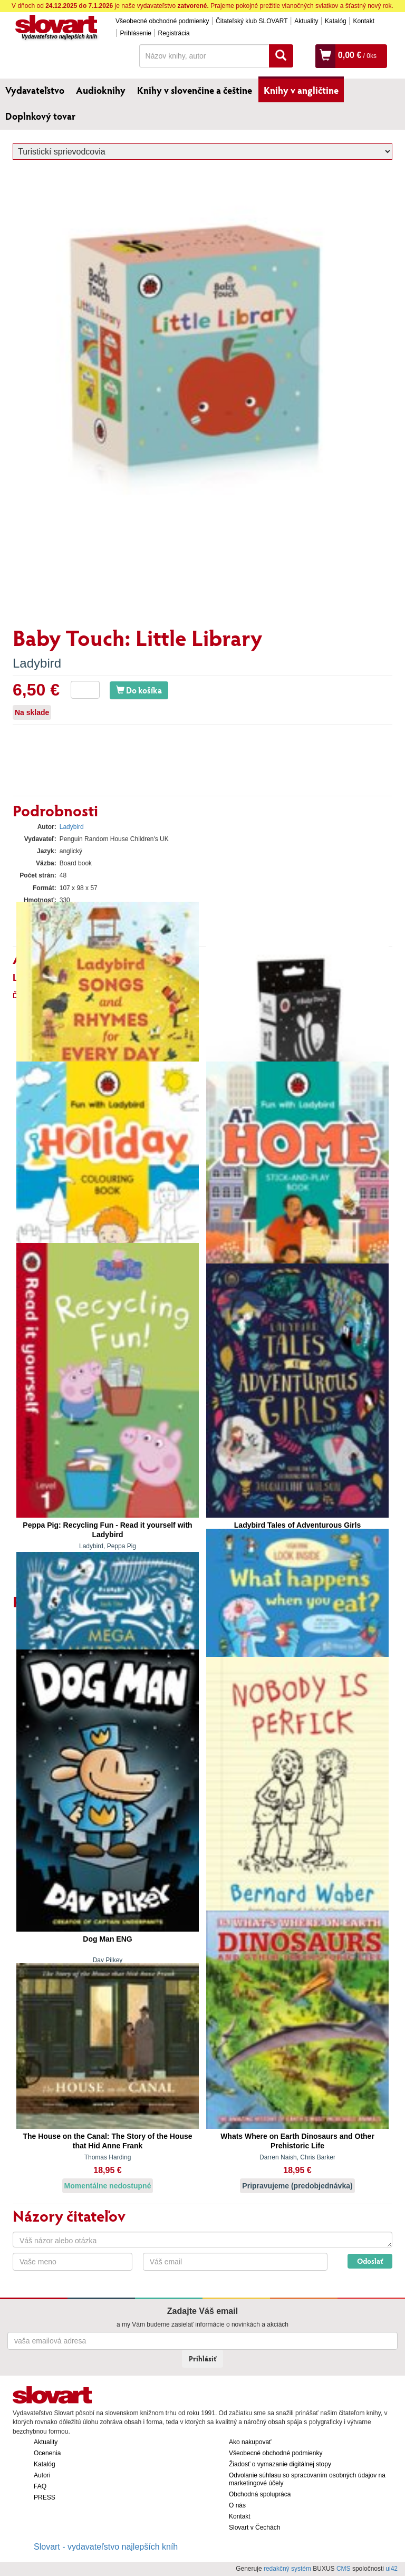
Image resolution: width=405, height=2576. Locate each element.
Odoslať (370, 2261)
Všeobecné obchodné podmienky (162, 21)
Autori (42, 2475)
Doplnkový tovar (40, 116)
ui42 (391, 2568)
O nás (237, 2505)
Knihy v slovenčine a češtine (194, 90)
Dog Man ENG (107, 1939)
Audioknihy (101, 90)
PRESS (44, 2497)
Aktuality (306, 21)
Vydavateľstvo (34, 90)
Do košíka (139, 690)
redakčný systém (287, 2568)
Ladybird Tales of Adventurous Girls (297, 1525)
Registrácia (174, 33)
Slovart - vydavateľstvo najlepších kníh (106, 2546)
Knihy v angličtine (301, 90)
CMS (343, 2568)
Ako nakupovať (250, 2442)
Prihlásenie (135, 33)
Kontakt (363, 21)
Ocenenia (47, 2453)
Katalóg (335, 21)
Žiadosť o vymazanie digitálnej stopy (280, 2464)
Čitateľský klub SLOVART (251, 21)
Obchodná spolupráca (260, 2494)
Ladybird (37, 663)
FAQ (40, 2486)
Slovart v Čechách (254, 2527)
